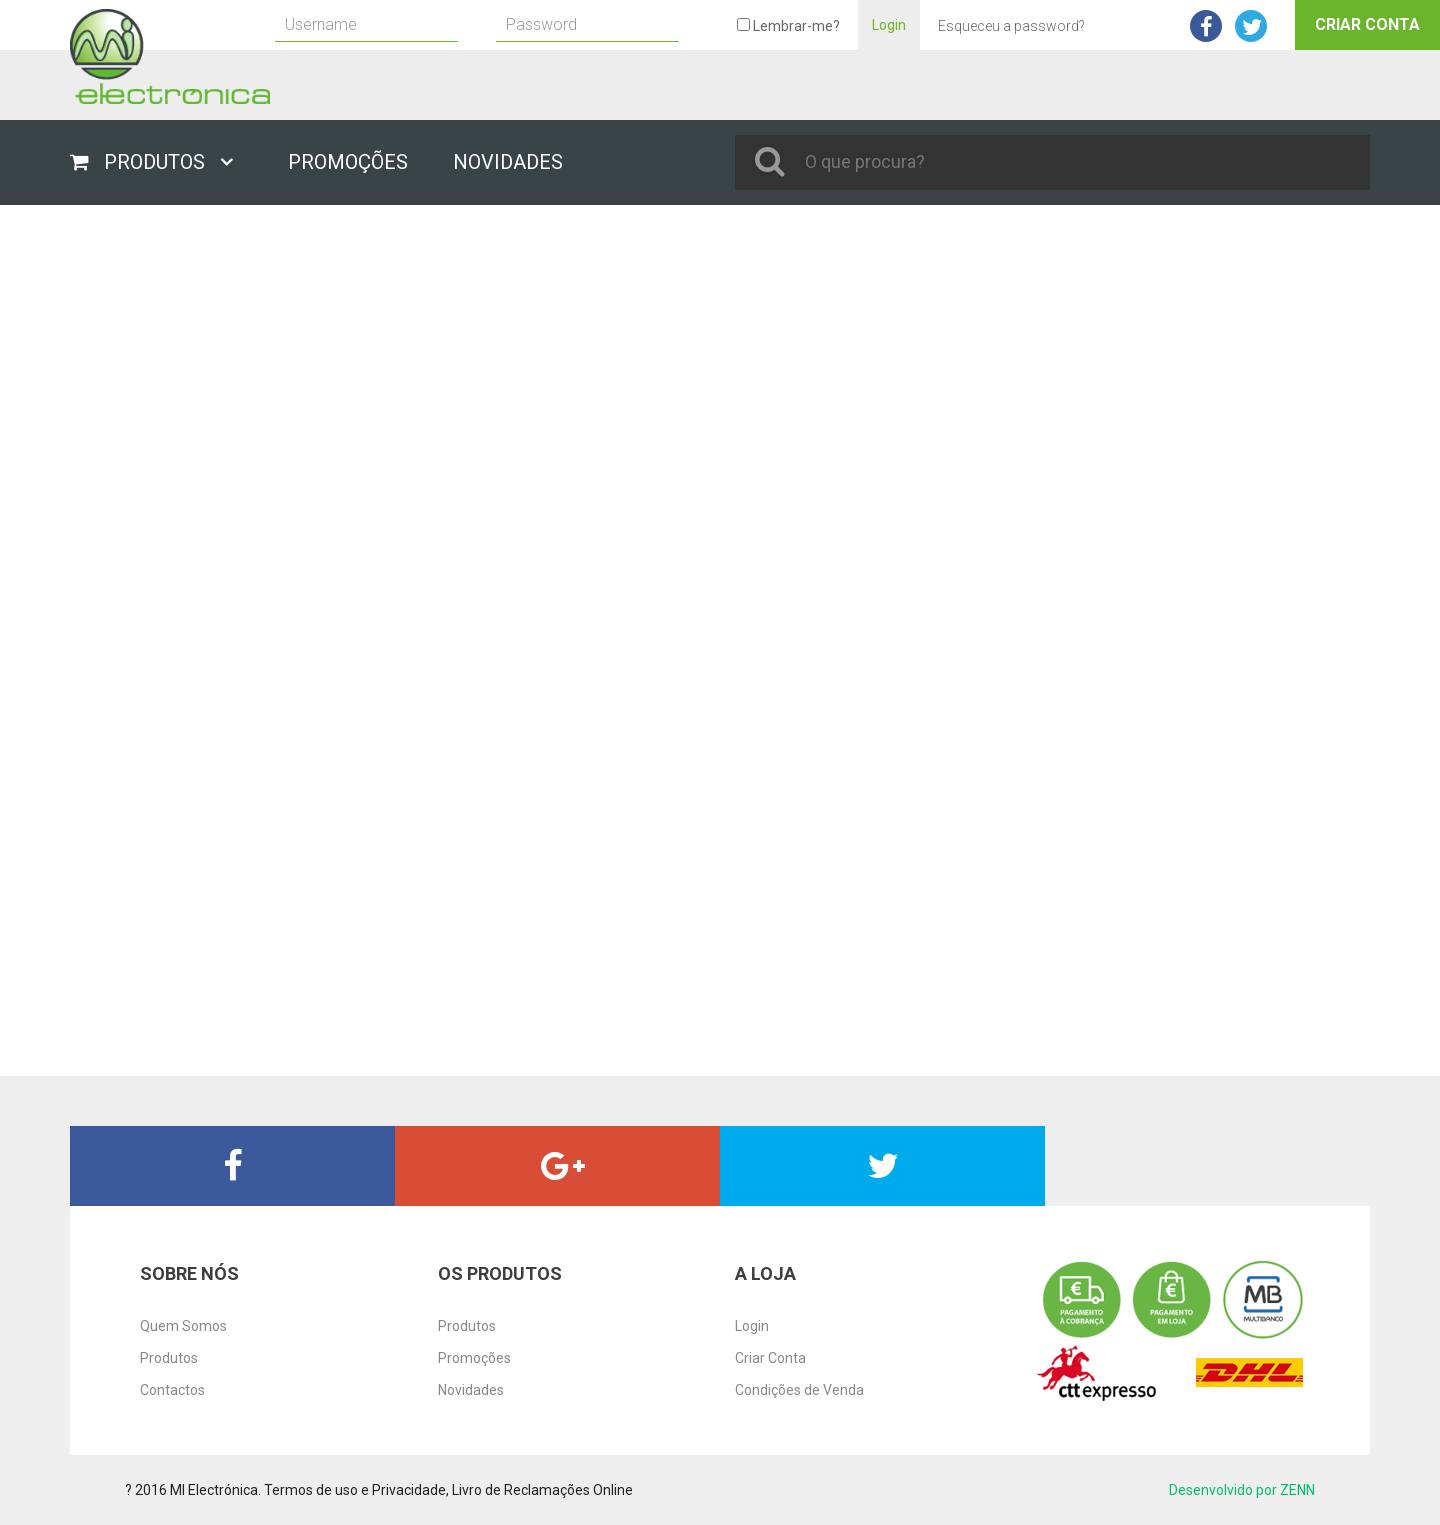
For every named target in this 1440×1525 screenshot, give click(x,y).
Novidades (471, 1390)
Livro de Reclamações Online (542, 1490)
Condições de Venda (799, 1390)
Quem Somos (183, 1326)
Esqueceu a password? (1011, 26)
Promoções (474, 1358)
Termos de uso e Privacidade (355, 1490)
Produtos (169, 1358)
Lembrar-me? (788, 26)
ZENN (1297, 1490)
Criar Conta (1367, 24)
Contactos (172, 1390)
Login (889, 25)
